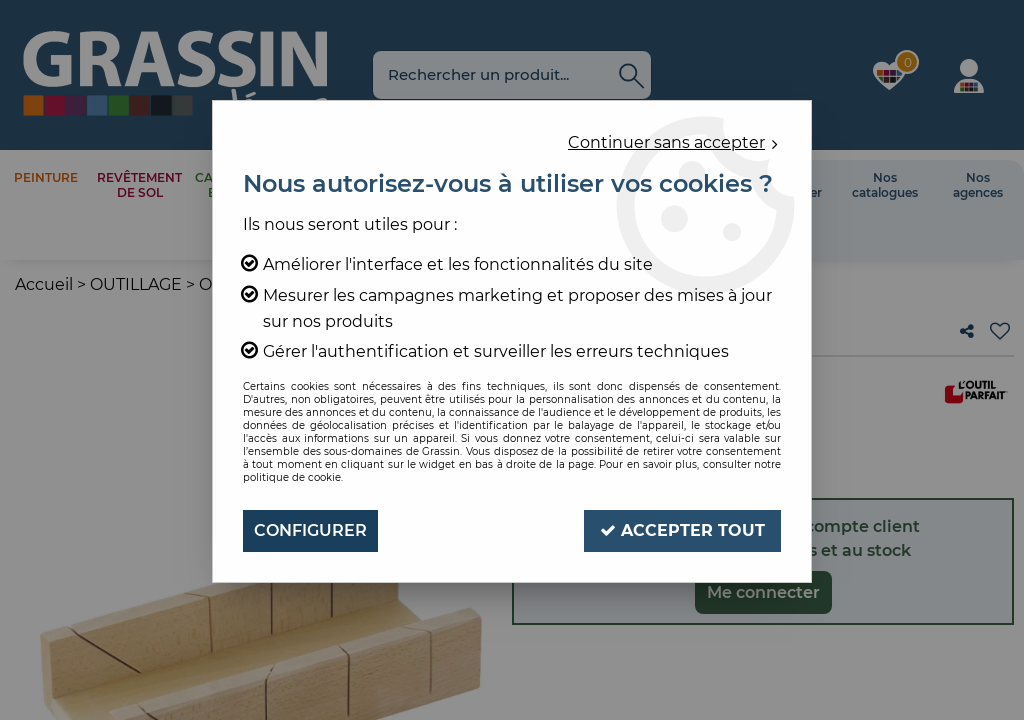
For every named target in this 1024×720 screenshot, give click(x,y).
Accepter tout (682, 530)
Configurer (310, 530)
